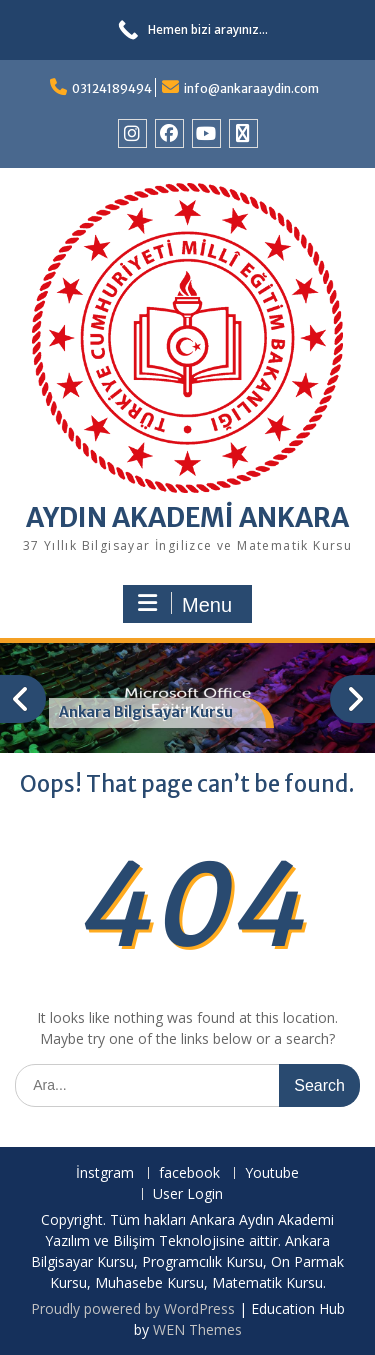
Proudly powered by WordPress (133, 1308)
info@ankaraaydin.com (251, 88)
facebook (189, 1173)
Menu (185, 604)
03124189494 (112, 88)
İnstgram (105, 1173)
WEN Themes (197, 1329)
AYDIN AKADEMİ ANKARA (187, 517)
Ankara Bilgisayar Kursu (146, 712)
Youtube (272, 1173)
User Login (188, 1194)
